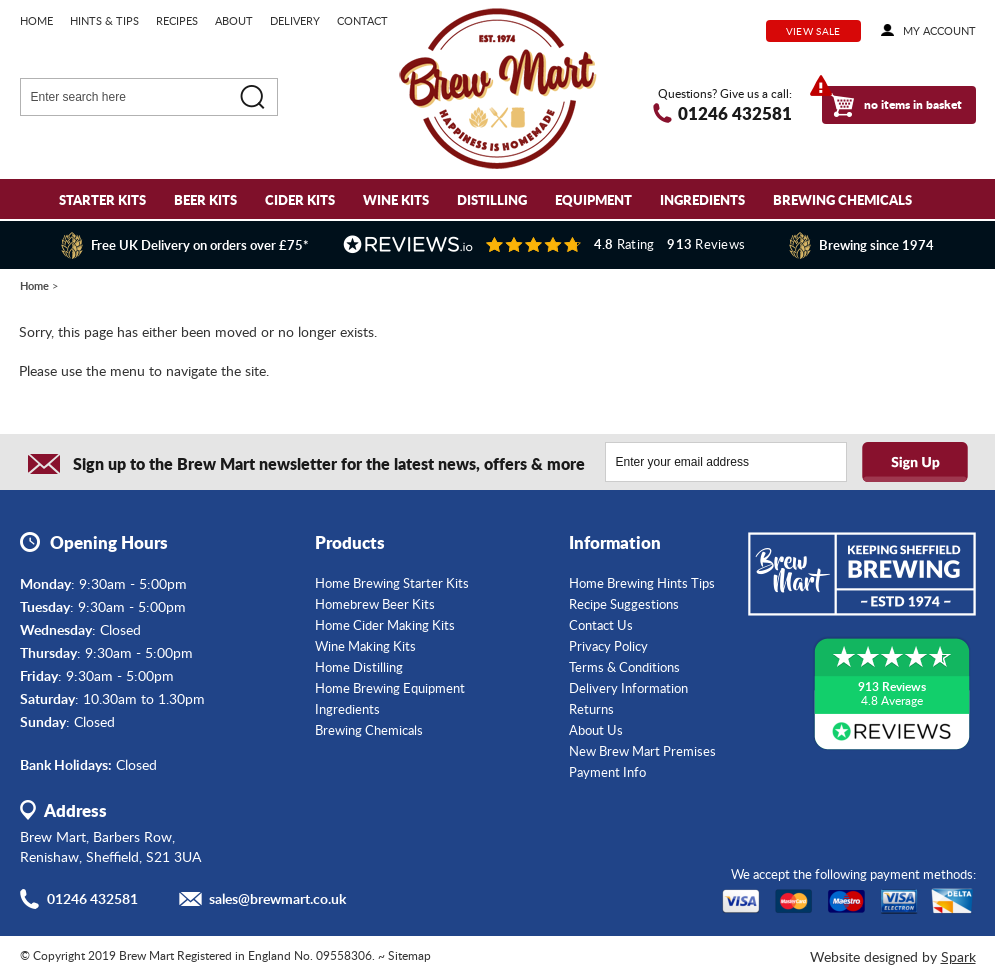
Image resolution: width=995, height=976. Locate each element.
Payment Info (607, 772)
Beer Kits (205, 199)
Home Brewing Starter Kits (392, 583)
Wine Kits (396, 199)
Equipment (593, 199)
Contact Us (601, 625)
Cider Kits (300, 199)
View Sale (813, 31)
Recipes (177, 20)
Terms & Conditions (624, 667)
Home (36, 20)
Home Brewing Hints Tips (642, 583)
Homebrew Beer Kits (375, 604)
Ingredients (702, 199)
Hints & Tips (104, 20)
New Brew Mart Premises (642, 751)
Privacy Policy (608, 646)
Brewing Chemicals (842, 199)
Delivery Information (628, 688)
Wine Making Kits (365, 646)
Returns (591, 709)
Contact (362, 20)
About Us (596, 730)
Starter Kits (102, 199)
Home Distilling (359, 667)
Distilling (492, 199)
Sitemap (409, 955)
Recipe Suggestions (624, 604)
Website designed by (893, 956)
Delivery (295, 20)
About (234, 20)
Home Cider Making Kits (385, 625)
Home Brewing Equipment (390, 688)
